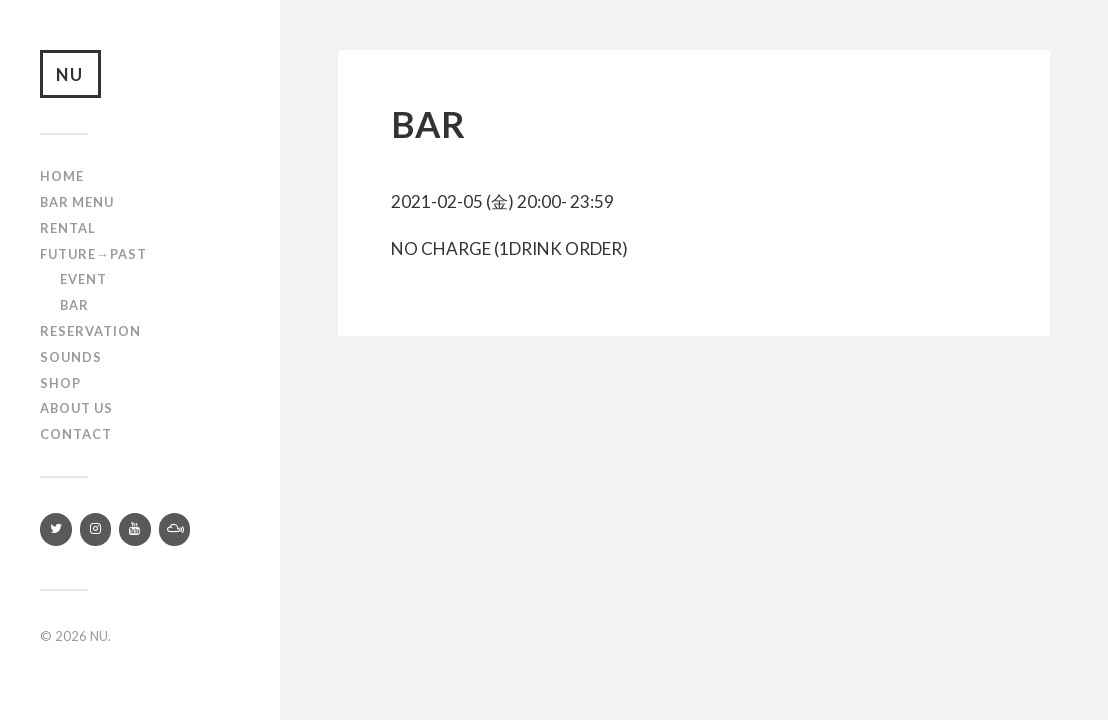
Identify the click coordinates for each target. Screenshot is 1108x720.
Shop (60, 384)
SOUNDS (71, 358)
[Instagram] (96, 530)
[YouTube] (135, 530)
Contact (76, 435)
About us (76, 410)
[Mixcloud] (175, 530)
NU (71, 74)
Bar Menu (77, 203)
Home (62, 178)
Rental (68, 229)
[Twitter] (56, 530)
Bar (74, 306)
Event (83, 281)
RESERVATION (90, 332)
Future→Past (93, 255)
